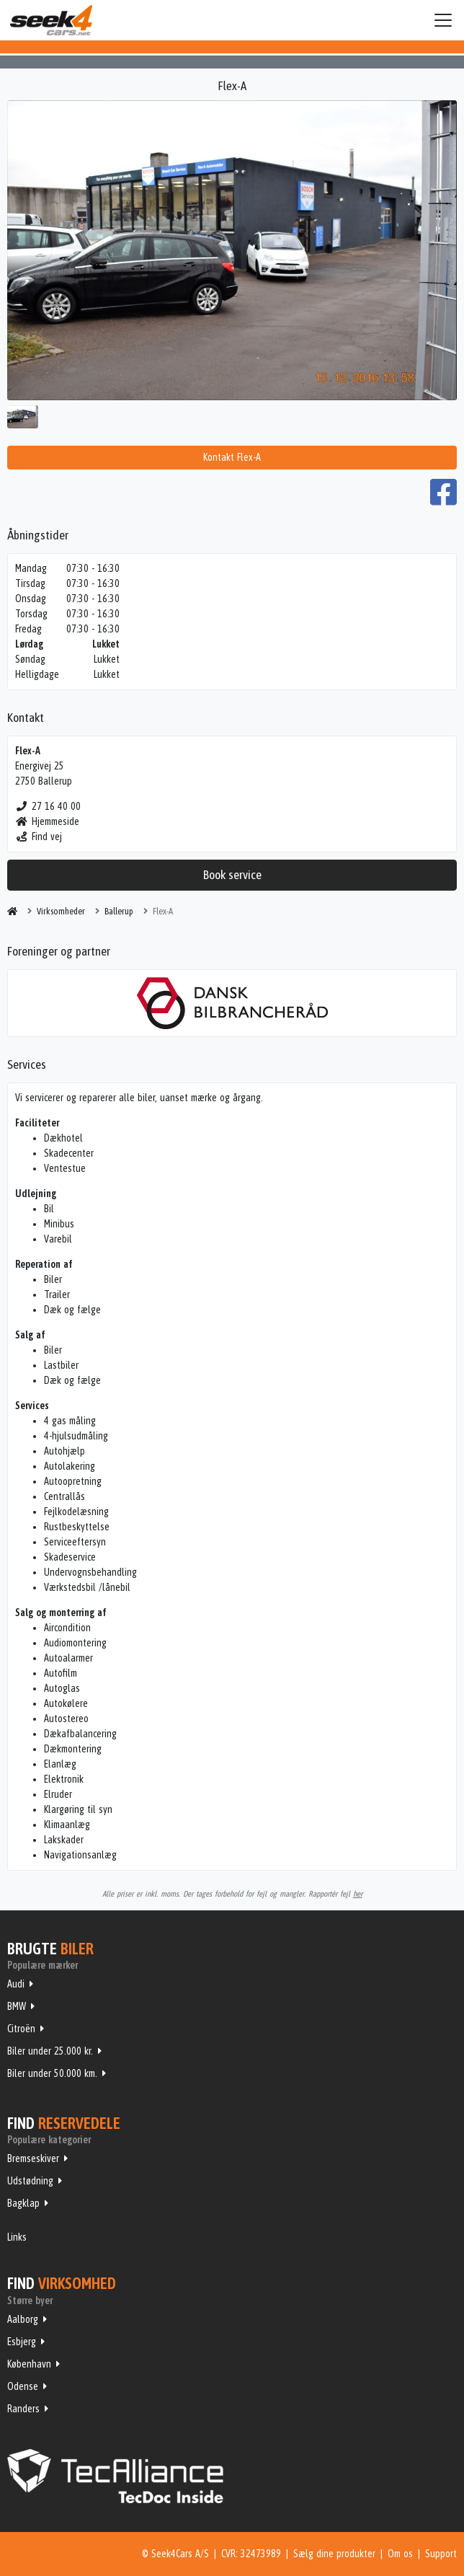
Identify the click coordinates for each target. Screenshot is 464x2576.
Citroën (21, 2028)
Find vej (38, 836)
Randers (23, 2408)
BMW (16, 2006)
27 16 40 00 (48, 806)
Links (17, 2237)
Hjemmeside (47, 821)
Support (441, 2553)
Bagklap (23, 2203)
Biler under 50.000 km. (52, 2073)
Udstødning (30, 2181)
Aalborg (22, 2319)
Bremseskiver (33, 2158)
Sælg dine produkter (334, 2553)
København (29, 2364)
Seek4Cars (51, 20)
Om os (400, 2553)
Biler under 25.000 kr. (50, 2051)
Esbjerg (21, 2341)
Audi (15, 1984)
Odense (22, 2386)
